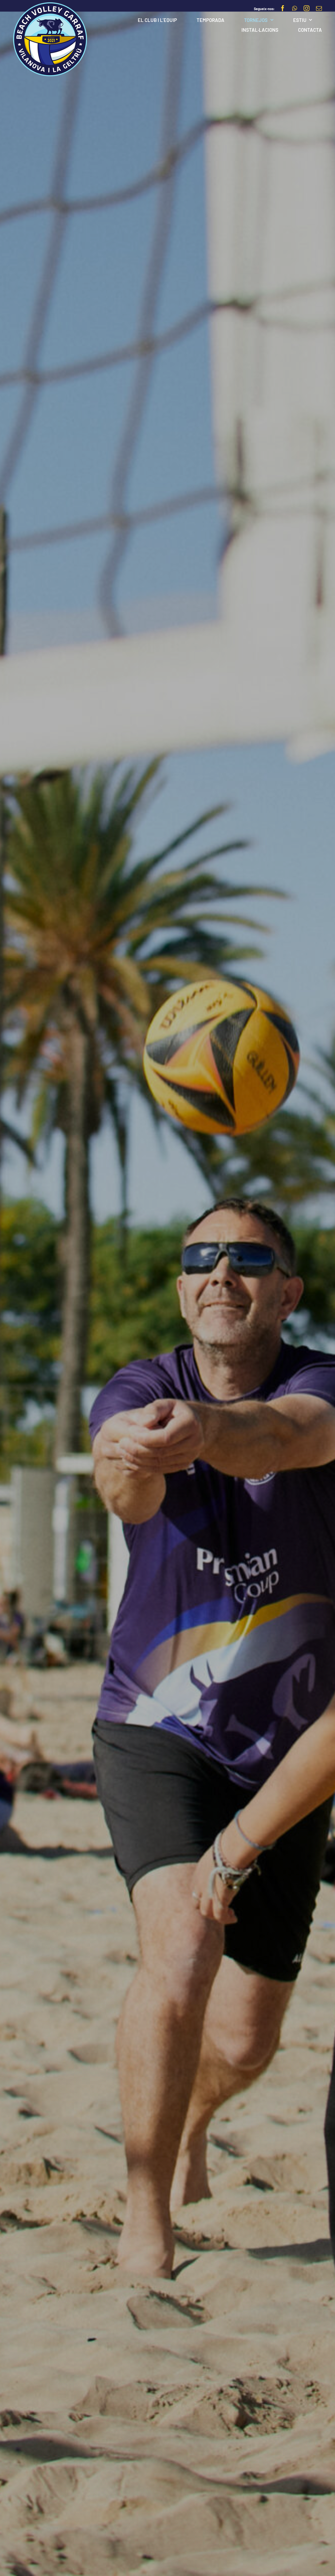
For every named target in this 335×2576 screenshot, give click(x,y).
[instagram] (306, 8)
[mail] (319, 8)
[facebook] (283, 8)
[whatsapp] (294, 8)
